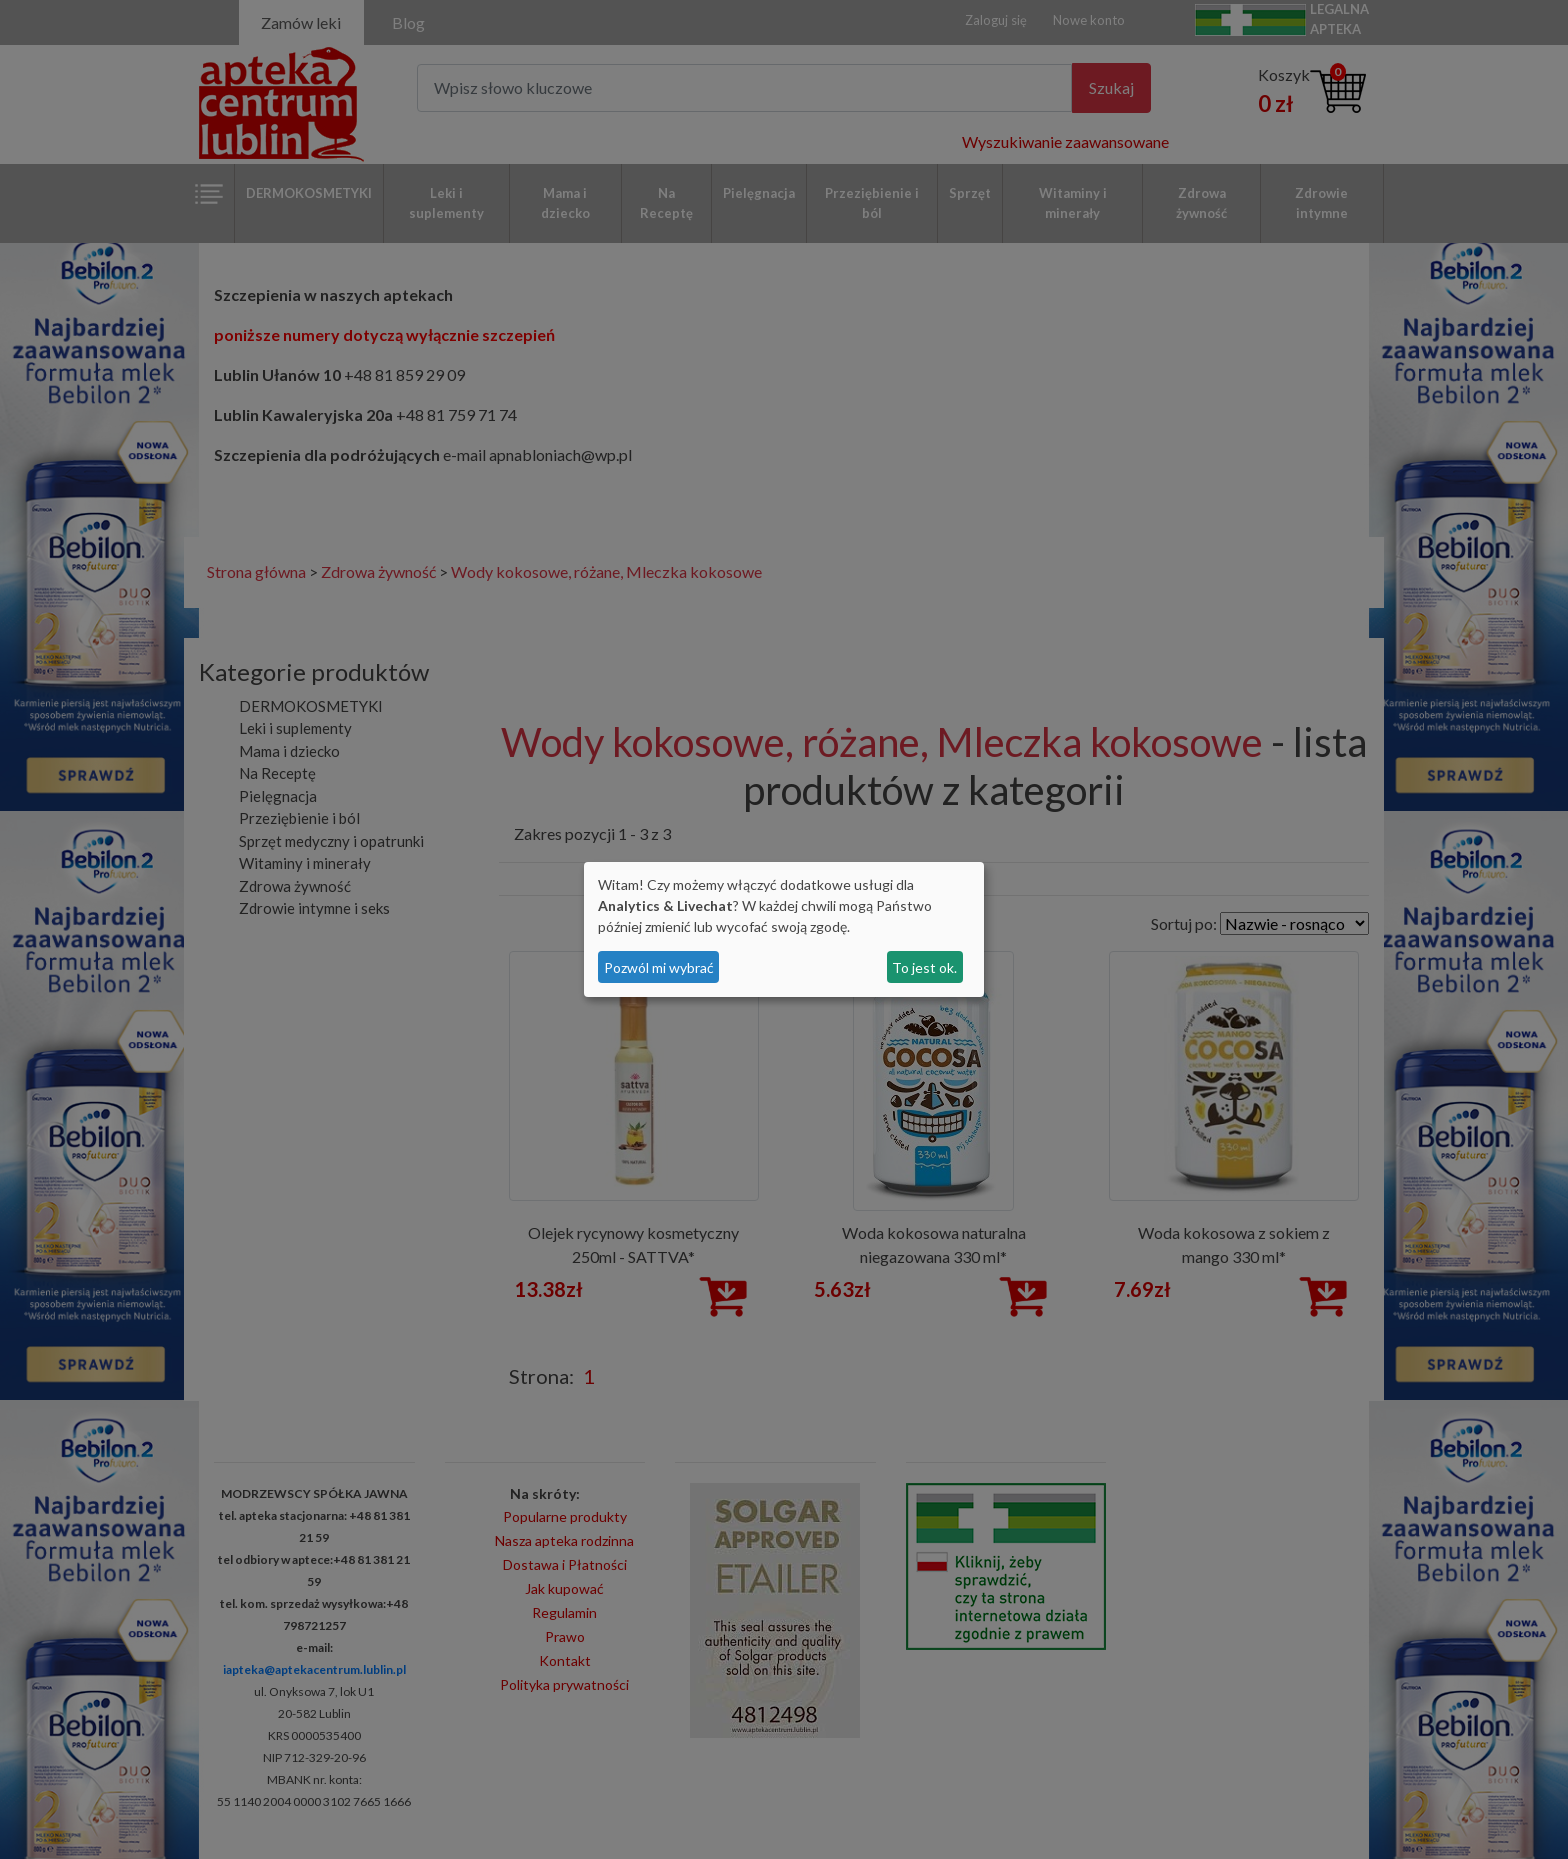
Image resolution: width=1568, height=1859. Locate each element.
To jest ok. (924, 967)
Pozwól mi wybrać (659, 967)
